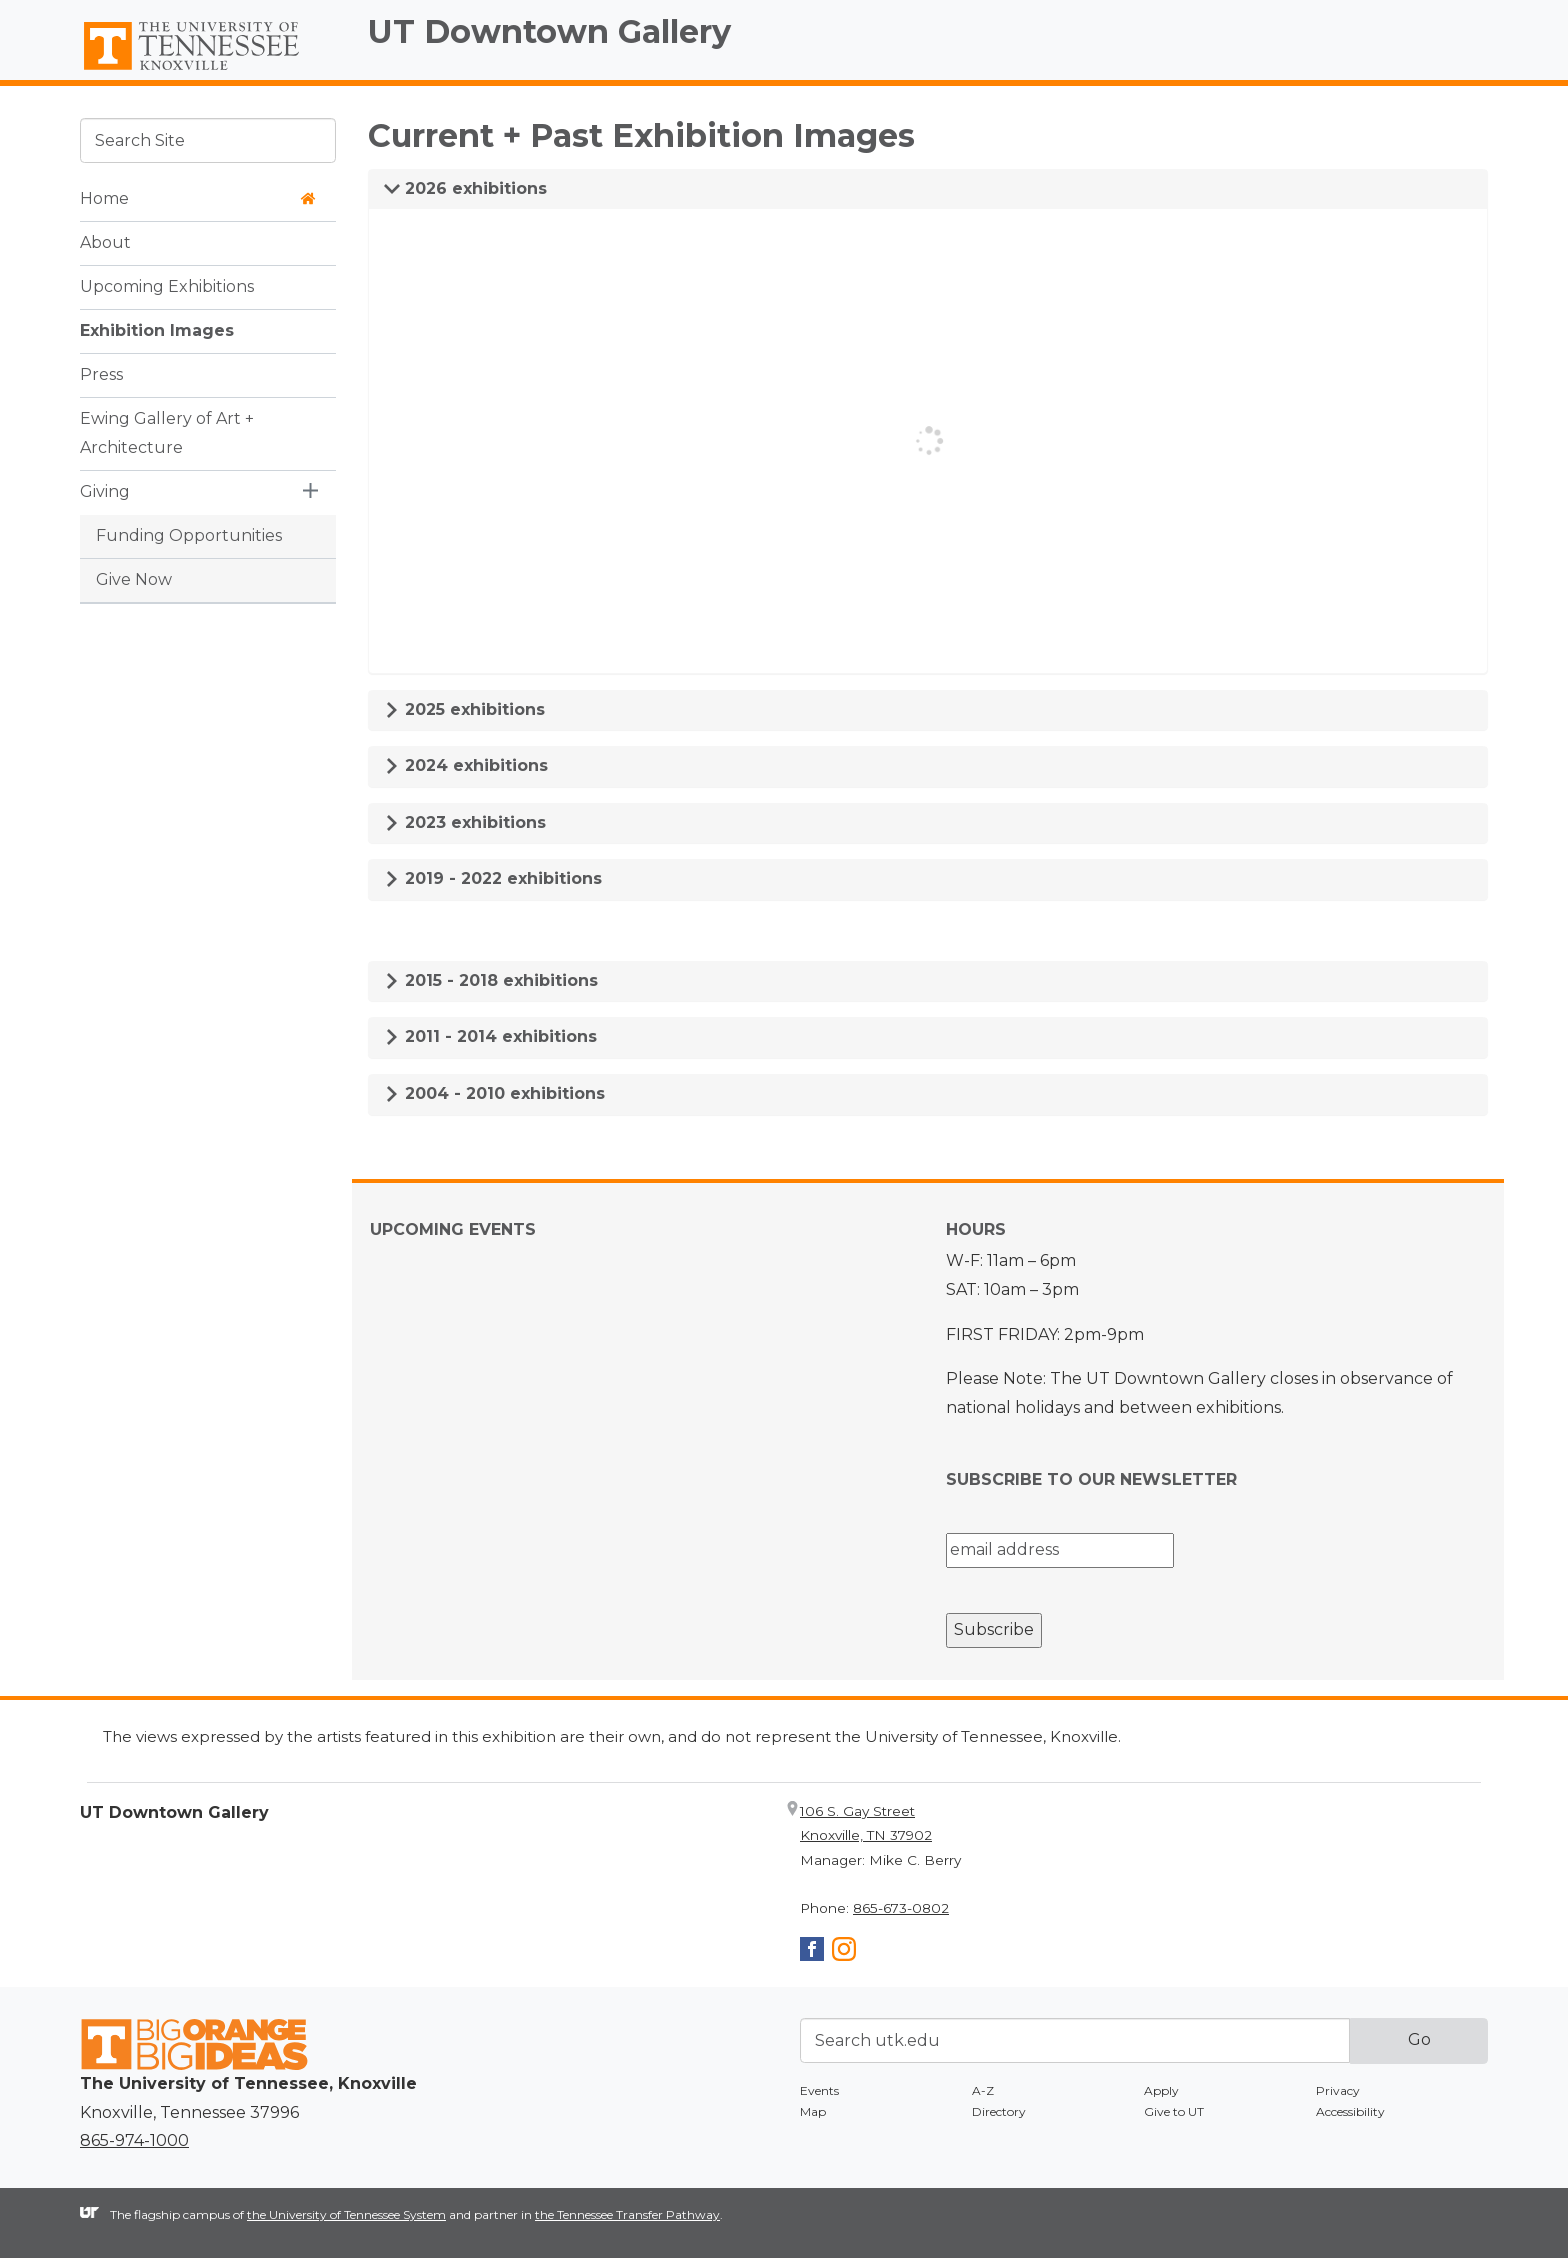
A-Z (983, 2090)
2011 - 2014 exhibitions (490, 1036)
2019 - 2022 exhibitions (493, 878)
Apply (1161, 2090)
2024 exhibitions (466, 765)
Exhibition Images (157, 330)
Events (819, 2090)
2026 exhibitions (465, 188)
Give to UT (1174, 2111)
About (105, 242)
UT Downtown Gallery (549, 31)
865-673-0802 (901, 1908)
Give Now (134, 579)
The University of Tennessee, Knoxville (208, 71)
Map (813, 2111)
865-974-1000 (134, 2140)
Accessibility (1350, 2111)
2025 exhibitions (464, 709)
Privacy (1338, 2090)
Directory (999, 2111)
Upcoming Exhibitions (167, 286)
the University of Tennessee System (346, 2214)
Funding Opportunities (189, 535)
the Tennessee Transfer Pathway (627, 2214)
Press (101, 374)
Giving (105, 491)
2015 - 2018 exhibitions (491, 980)
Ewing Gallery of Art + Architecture (167, 433)
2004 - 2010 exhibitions (494, 1093)
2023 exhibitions (465, 822)
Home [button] (198, 198)
